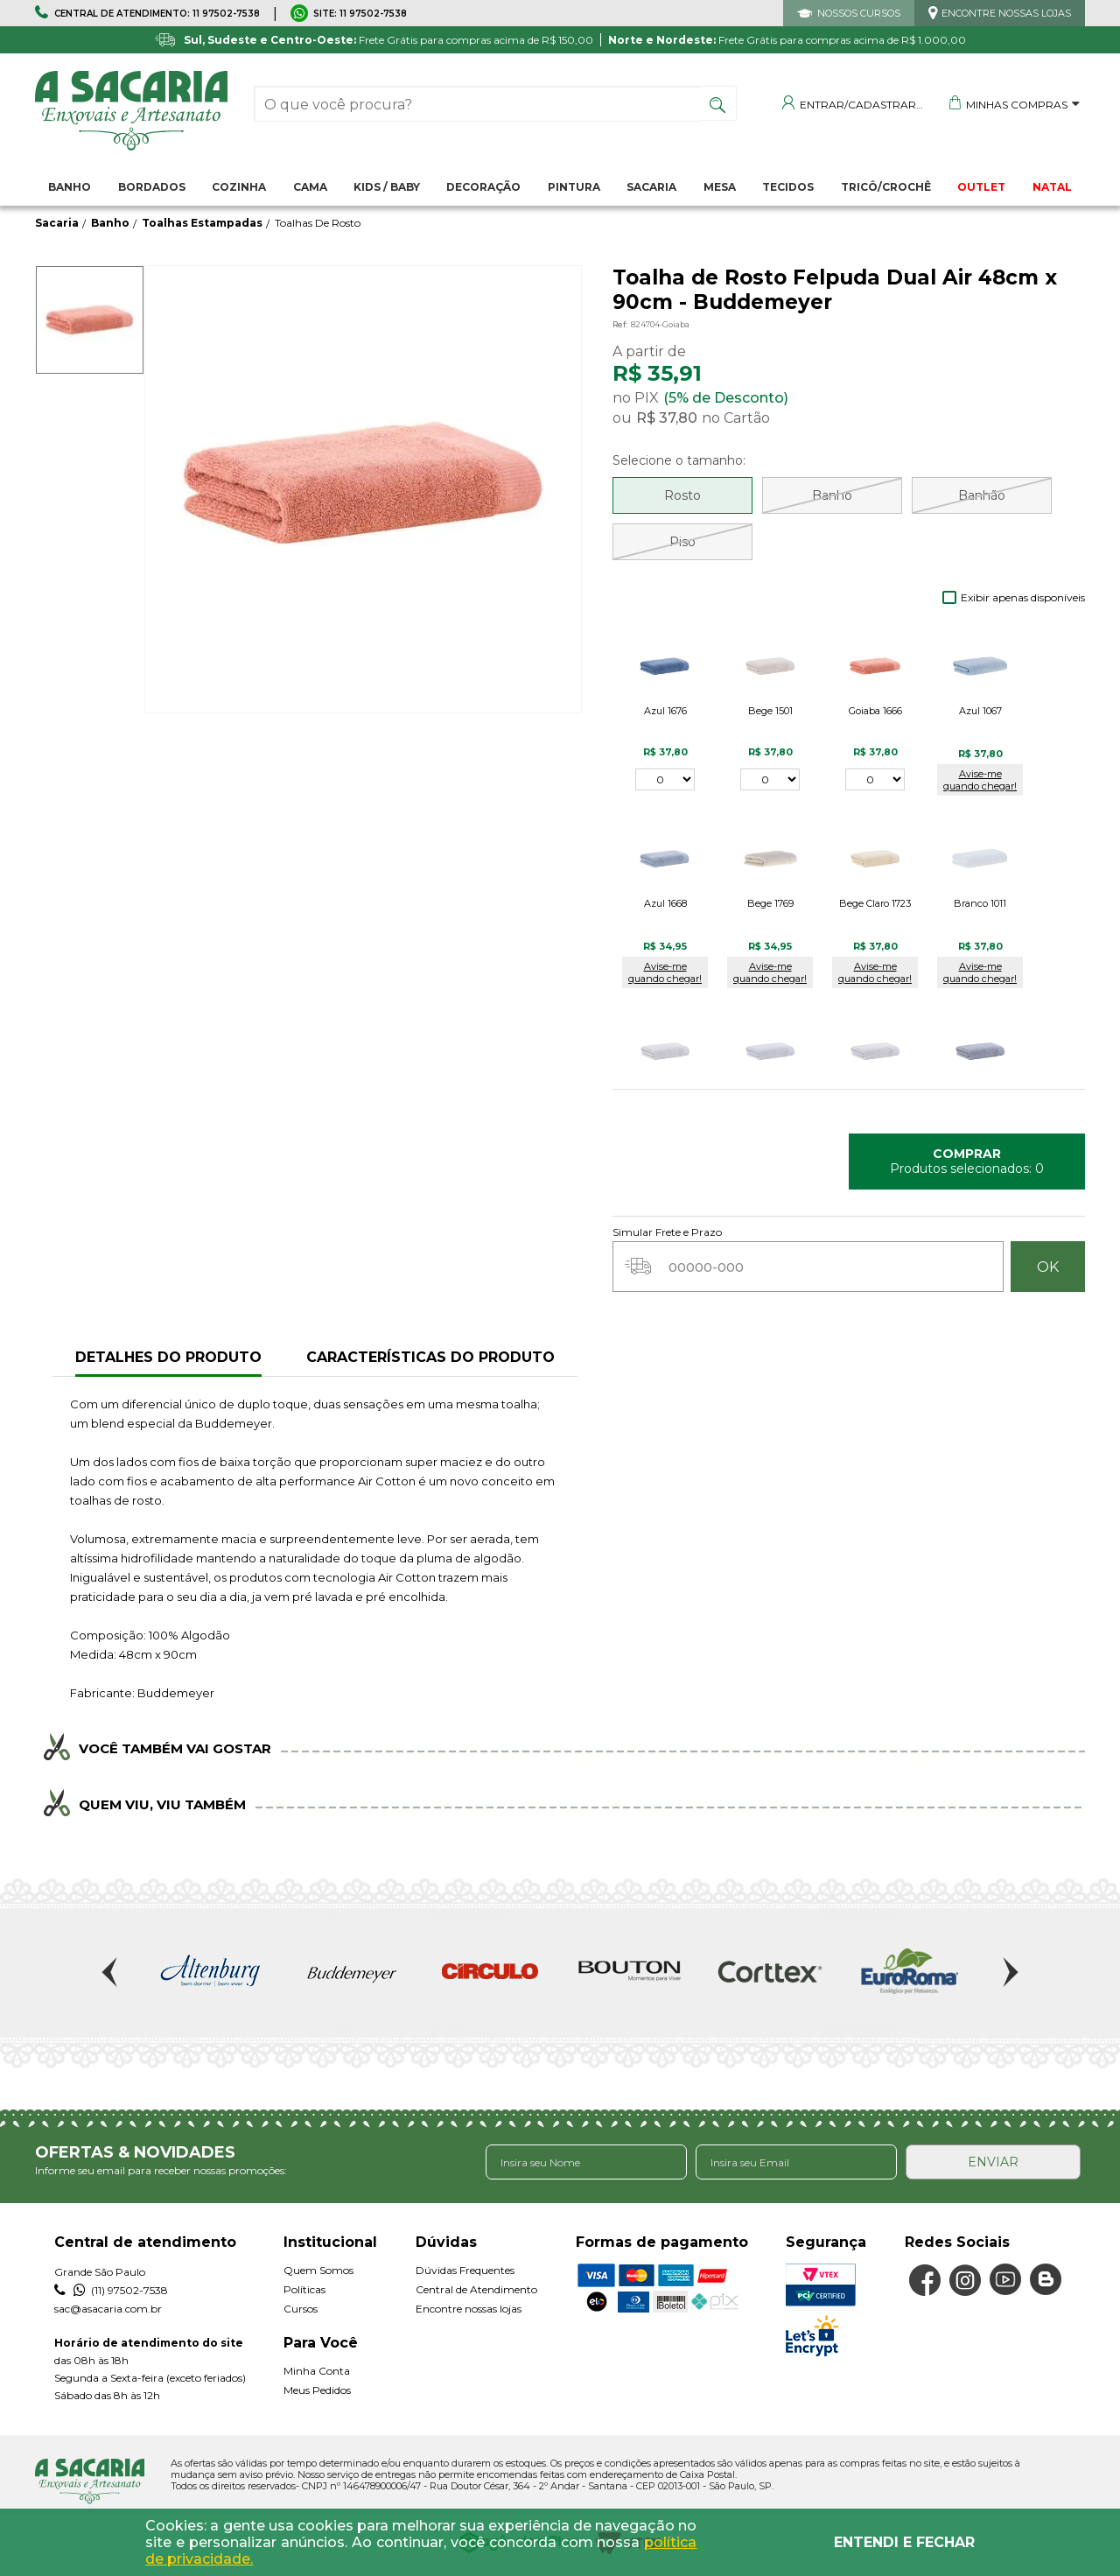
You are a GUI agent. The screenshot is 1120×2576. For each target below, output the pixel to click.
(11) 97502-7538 (111, 2290)
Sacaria (651, 186)
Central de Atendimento (476, 2289)
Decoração (483, 186)
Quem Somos (319, 2270)
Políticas (305, 2289)
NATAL (1052, 186)
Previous (111, 1972)
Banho (69, 186)
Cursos (301, 2308)
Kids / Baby (387, 186)
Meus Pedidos (317, 2390)
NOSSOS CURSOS (858, 13)
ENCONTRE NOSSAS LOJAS (1006, 13)
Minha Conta (317, 2370)
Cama (310, 186)
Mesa (720, 186)
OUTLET (981, 186)
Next (1008, 1972)
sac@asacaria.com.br (108, 2308)
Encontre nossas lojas (469, 2308)
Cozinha (239, 186)
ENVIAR (993, 2162)
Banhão (981, 495)
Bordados (152, 186)
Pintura (574, 186)
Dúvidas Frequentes (465, 2270)
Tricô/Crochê (886, 186)
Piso (682, 542)
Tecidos (788, 186)
